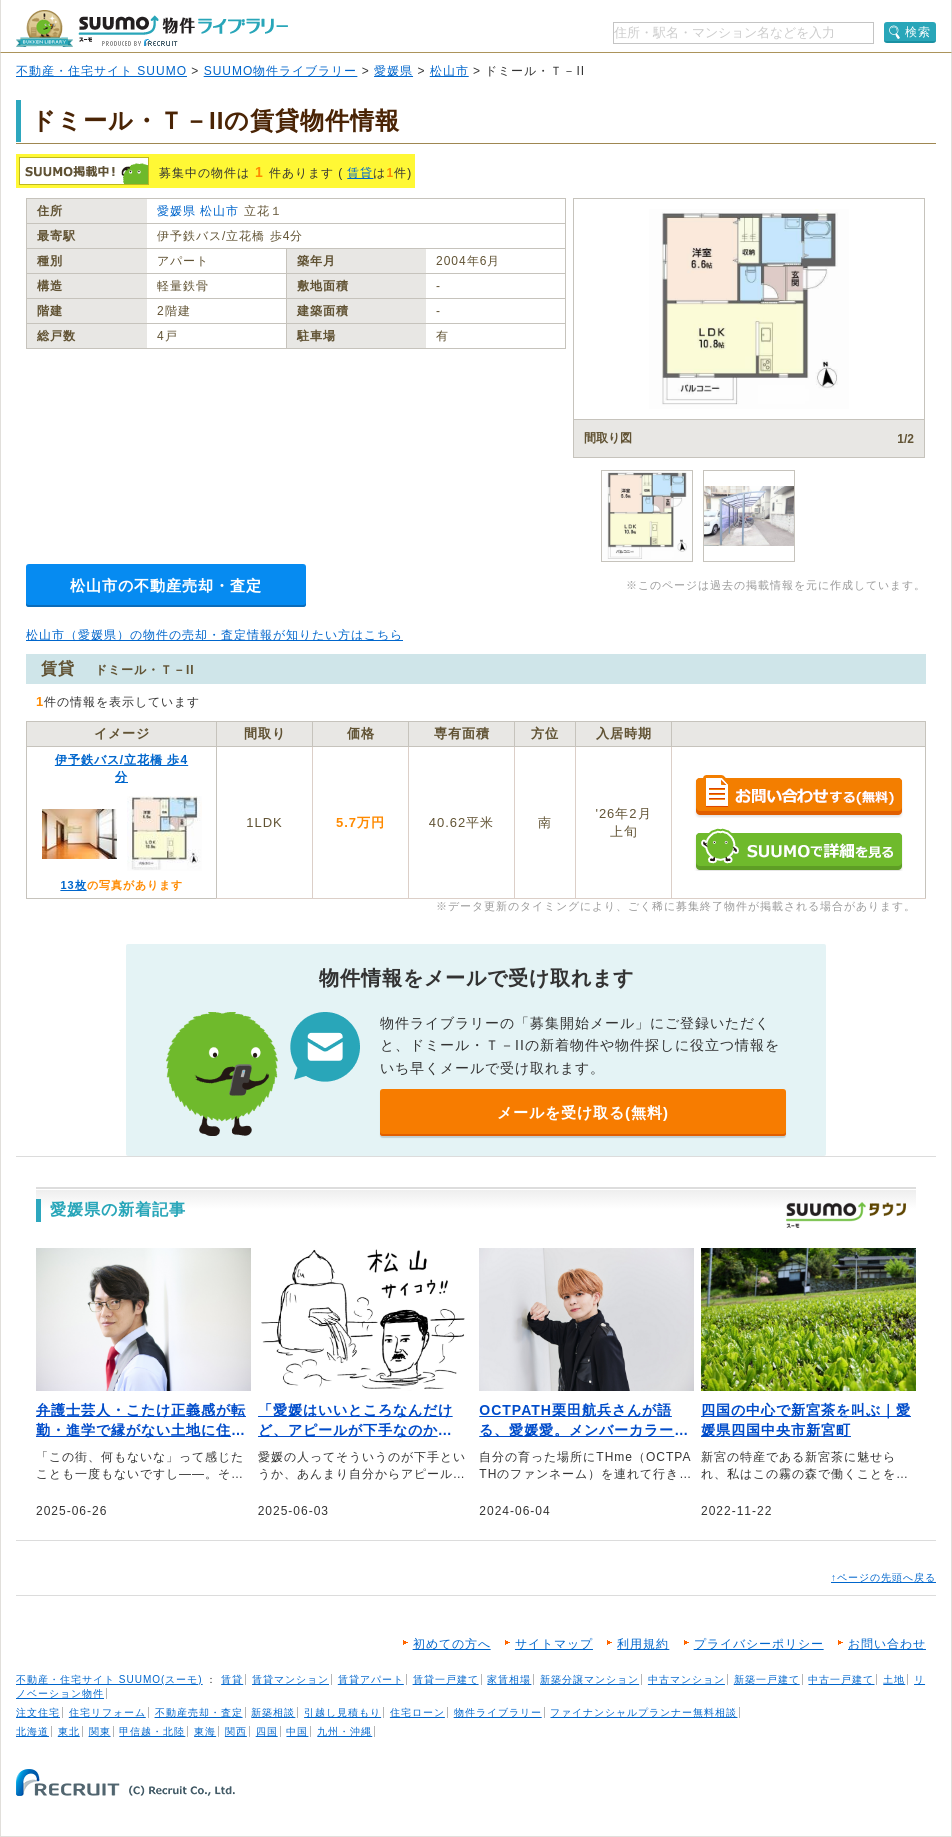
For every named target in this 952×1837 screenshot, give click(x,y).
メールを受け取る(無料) (583, 1112)
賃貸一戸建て (446, 1679)
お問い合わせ (887, 1644)
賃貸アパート (371, 1679)
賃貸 (360, 173)
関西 (236, 1731)
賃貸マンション (290, 1679)
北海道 (32, 1731)
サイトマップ (554, 1644)
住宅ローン (417, 1712)
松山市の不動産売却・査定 (166, 585)
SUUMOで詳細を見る (798, 849)
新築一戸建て (767, 1679)
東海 (205, 1731)
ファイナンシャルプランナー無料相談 (643, 1712)
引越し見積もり (342, 1712)
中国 (297, 1731)
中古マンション (686, 1679)
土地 (894, 1679)
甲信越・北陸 (152, 1731)
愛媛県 (393, 71)
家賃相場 (509, 1679)
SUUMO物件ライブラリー (281, 71)
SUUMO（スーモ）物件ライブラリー (152, 28)
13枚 (73, 885)
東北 (69, 1731)
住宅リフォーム (107, 1712)
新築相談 (273, 1712)
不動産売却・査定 (199, 1712)
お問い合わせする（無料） (798, 796)
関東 (100, 1731)
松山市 (449, 71)
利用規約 (643, 1644)
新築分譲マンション (589, 1679)
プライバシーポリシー (759, 1644)
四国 (267, 1731)
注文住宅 (38, 1712)
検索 (918, 32)
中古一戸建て (841, 1679)
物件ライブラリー (498, 1712)
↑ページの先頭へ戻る (883, 1577)
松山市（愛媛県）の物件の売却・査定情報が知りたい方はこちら (214, 635)
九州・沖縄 (344, 1731)
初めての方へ (452, 1644)
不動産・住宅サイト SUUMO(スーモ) (109, 1679)
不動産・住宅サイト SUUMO (101, 71)
